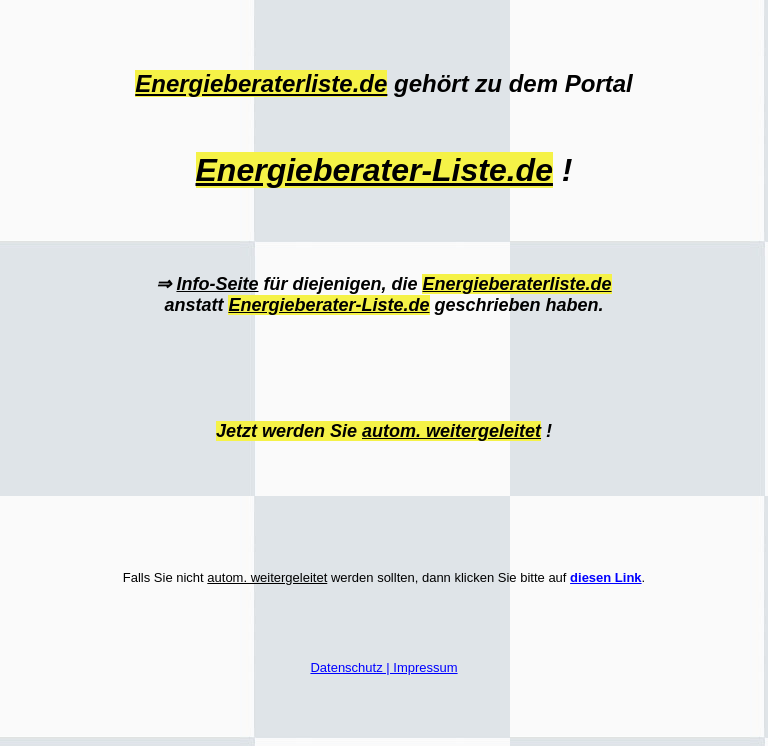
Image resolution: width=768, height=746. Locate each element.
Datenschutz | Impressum (383, 667)
